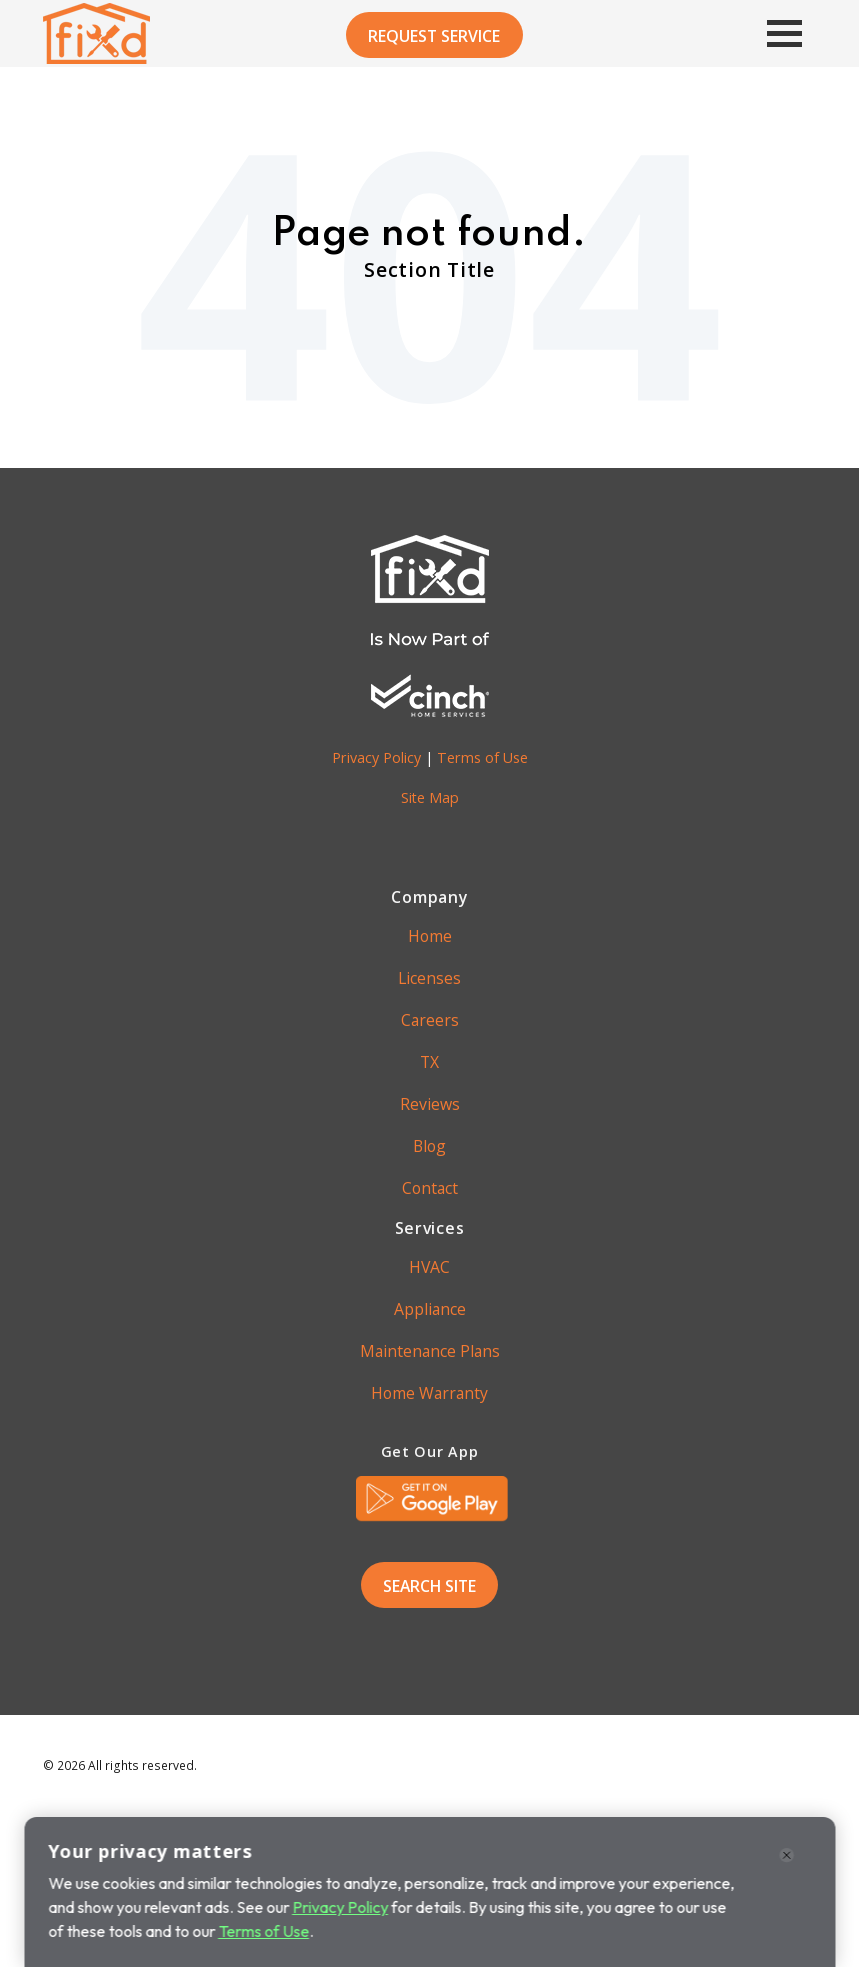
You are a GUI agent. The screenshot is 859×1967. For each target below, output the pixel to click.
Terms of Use (482, 757)
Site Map (430, 797)
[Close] (787, 1861)
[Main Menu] (772, 33)
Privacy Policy (376, 757)
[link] (432, 1499)
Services (430, 1228)
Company (429, 897)
